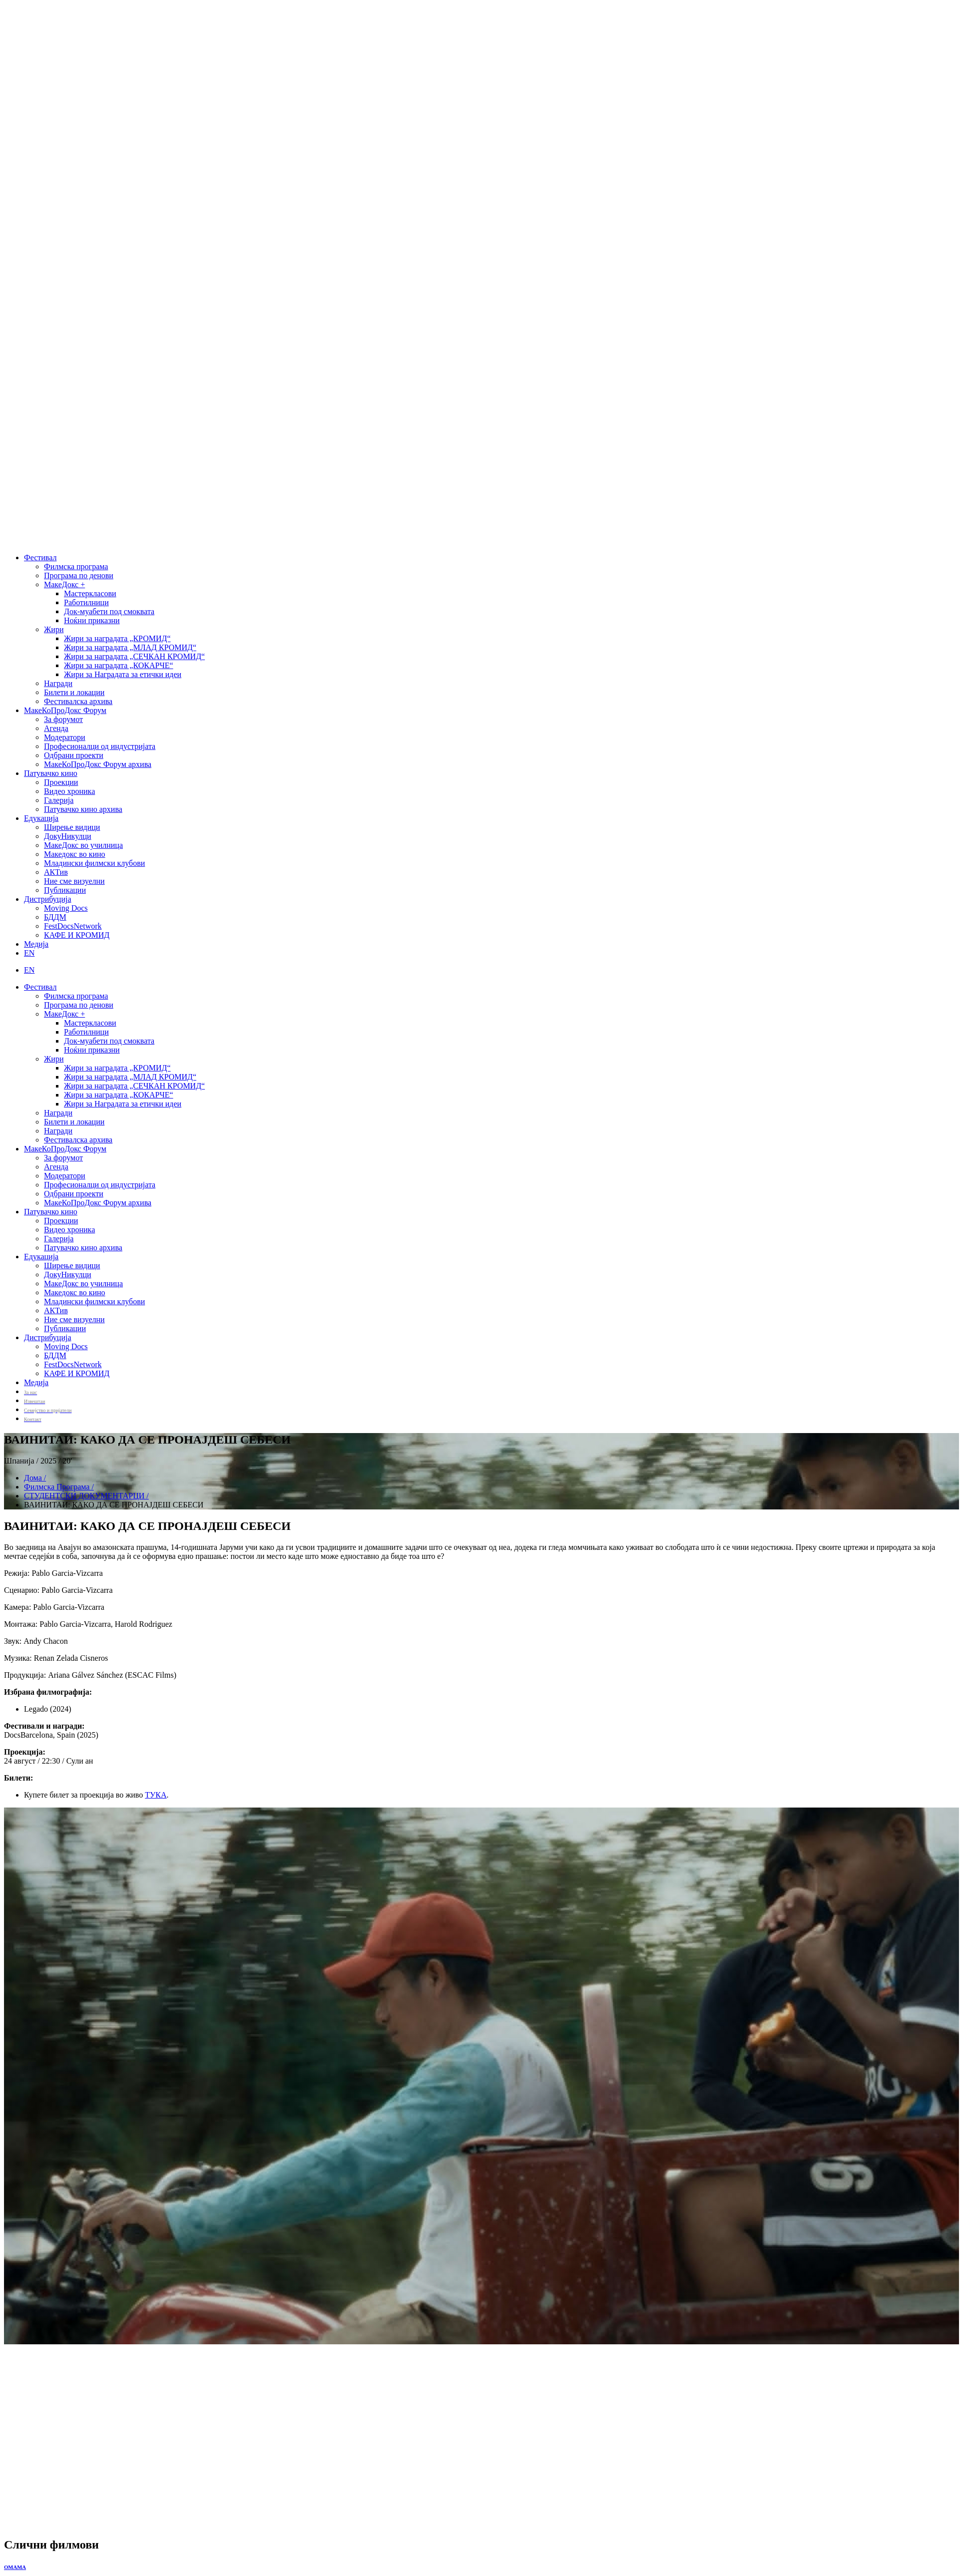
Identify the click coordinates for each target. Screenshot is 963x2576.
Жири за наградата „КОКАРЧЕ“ (118, 665)
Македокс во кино (74, 854)
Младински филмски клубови (94, 863)
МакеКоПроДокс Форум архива (97, 764)
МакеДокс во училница (83, 845)
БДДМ (55, 917)
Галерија (58, 800)
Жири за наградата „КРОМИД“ (117, 638)
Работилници (86, 602)
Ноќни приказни (92, 620)
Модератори (64, 737)
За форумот (63, 719)
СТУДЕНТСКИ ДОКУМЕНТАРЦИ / (86, 1495)
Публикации (65, 890)
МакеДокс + (64, 584)
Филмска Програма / (59, 1486)
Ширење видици (72, 827)
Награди (58, 683)
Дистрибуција (47, 899)
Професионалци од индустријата (99, 746)
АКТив (56, 872)
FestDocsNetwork (73, 926)
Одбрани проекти (73, 755)
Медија (36, 944)
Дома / (35, 1477)
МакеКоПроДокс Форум (65, 710)
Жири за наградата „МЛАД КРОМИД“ (130, 647)
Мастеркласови (90, 593)
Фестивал (40, 557)
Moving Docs (66, 908)
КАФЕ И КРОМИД (76, 935)
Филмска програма (76, 566)
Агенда (56, 728)
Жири (53, 629)
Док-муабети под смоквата (109, 611)
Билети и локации (74, 692)
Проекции (61, 782)
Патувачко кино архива (83, 809)
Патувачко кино (50, 773)
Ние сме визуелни (74, 881)
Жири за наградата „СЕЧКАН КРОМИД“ (134, 656)
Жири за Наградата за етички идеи (122, 674)
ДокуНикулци (67, 836)
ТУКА (155, 1795)
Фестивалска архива (78, 701)
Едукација (41, 818)
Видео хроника (69, 791)
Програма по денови (78, 575)
